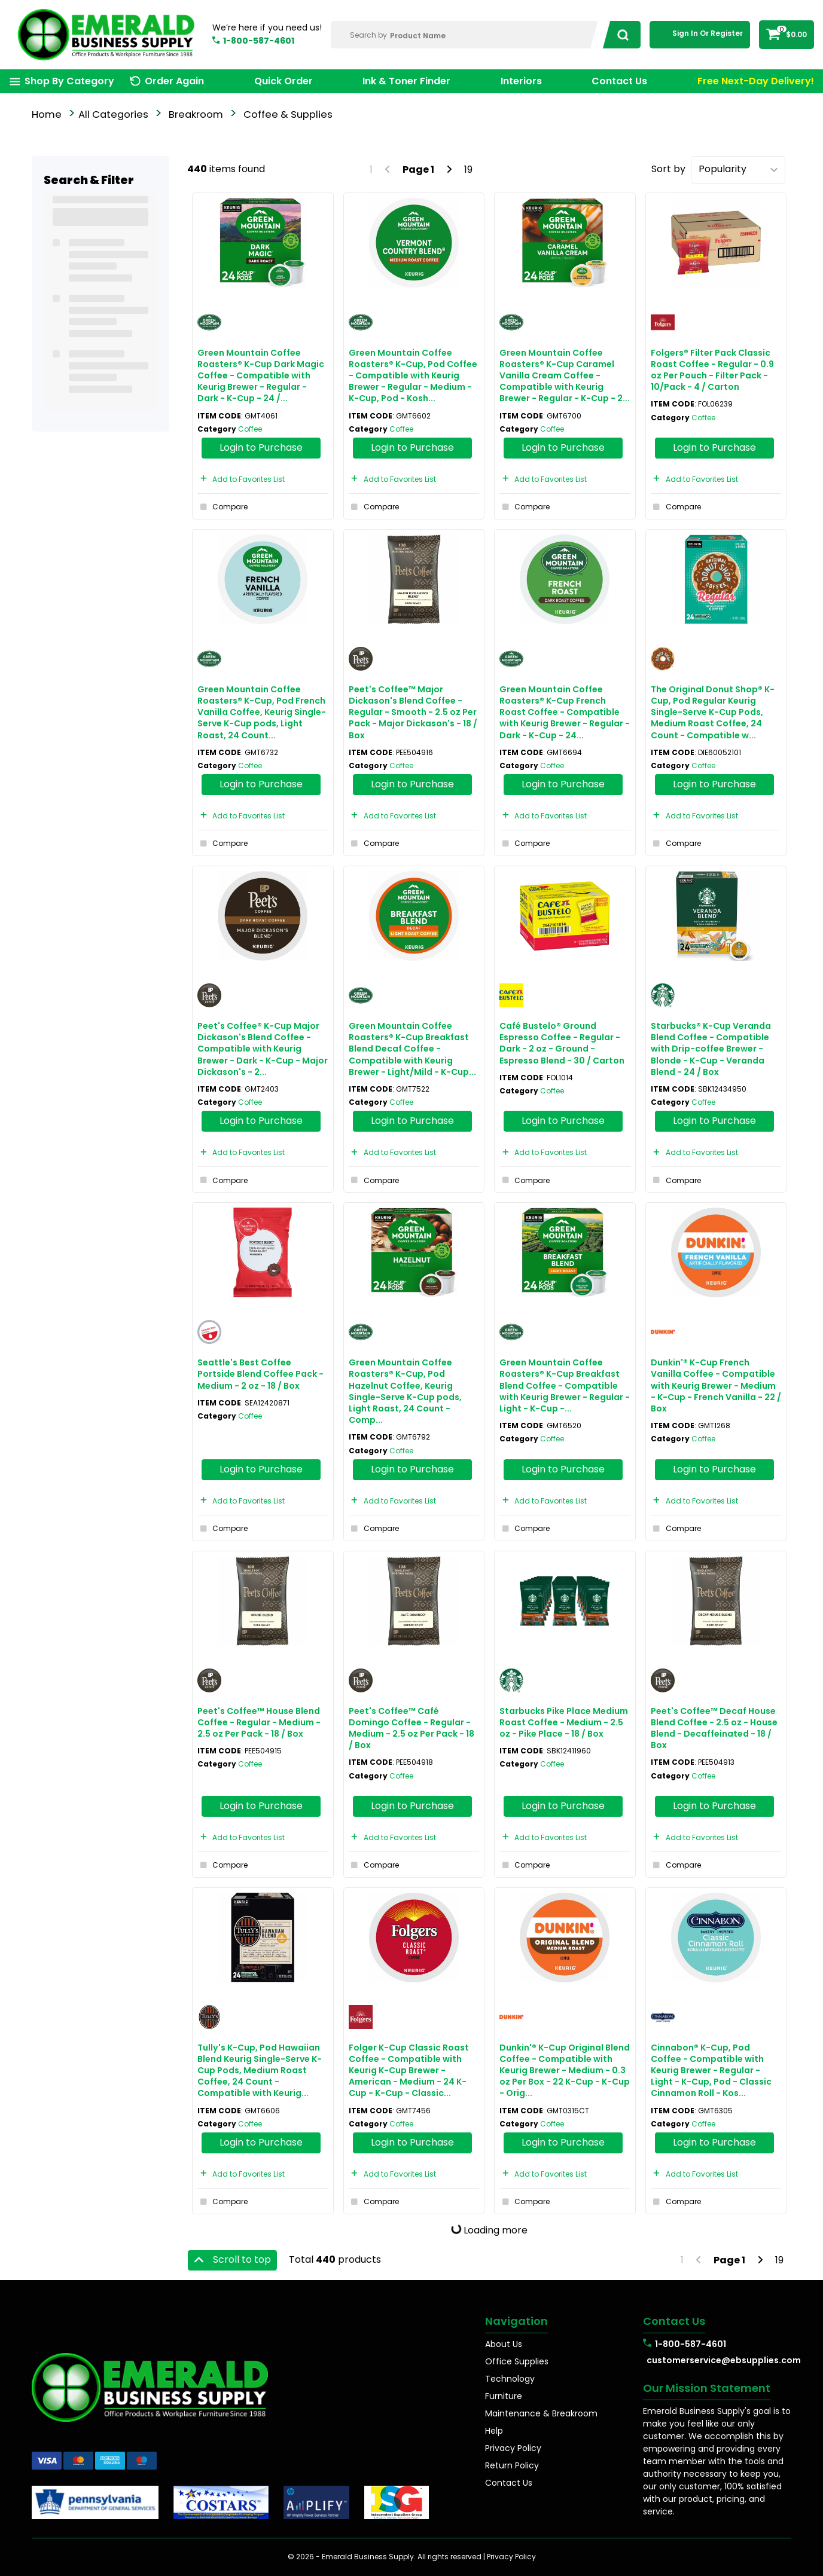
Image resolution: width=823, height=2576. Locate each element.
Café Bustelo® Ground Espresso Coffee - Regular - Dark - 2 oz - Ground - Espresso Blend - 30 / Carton (561, 1043)
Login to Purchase (261, 447)
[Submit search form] (619, 34)
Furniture (503, 2396)
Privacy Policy (513, 2448)
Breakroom (196, 114)
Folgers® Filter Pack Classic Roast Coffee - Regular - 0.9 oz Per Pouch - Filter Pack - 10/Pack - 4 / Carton (712, 370)
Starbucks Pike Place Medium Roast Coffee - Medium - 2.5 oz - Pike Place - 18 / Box (563, 1722)
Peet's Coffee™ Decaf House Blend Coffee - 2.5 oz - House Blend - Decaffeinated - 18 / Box (714, 1728)
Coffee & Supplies (288, 114)
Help (494, 2431)
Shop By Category (69, 81)
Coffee (250, 429)
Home (47, 114)
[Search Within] (464, 34)
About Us (503, 2344)
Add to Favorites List (241, 479)
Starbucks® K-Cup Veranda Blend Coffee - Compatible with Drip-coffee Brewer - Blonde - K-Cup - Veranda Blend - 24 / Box (711, 1049)
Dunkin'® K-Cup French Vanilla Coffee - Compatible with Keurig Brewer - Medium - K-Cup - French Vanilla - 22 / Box (716, 1385)
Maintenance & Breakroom (541, 2413)
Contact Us (619, 81)
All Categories (113, 114)
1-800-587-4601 (258, 41)
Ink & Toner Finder (406, 81)
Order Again (174, 81)
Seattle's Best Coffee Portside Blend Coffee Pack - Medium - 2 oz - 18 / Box (260, 1373)
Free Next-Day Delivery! (755, 81)
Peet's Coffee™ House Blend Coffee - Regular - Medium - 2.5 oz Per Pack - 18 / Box (259, 1722)
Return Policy (512, 2465)
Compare (222, 507)
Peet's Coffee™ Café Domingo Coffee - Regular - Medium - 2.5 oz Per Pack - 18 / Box (411, 1728)
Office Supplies (516, 2361)
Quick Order (283, 81)
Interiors (521, 81)
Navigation (516, 2321)
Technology (510, 2379)
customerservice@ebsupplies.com (719, 2360)
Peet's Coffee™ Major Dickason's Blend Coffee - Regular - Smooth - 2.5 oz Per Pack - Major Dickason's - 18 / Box (413, 712)
